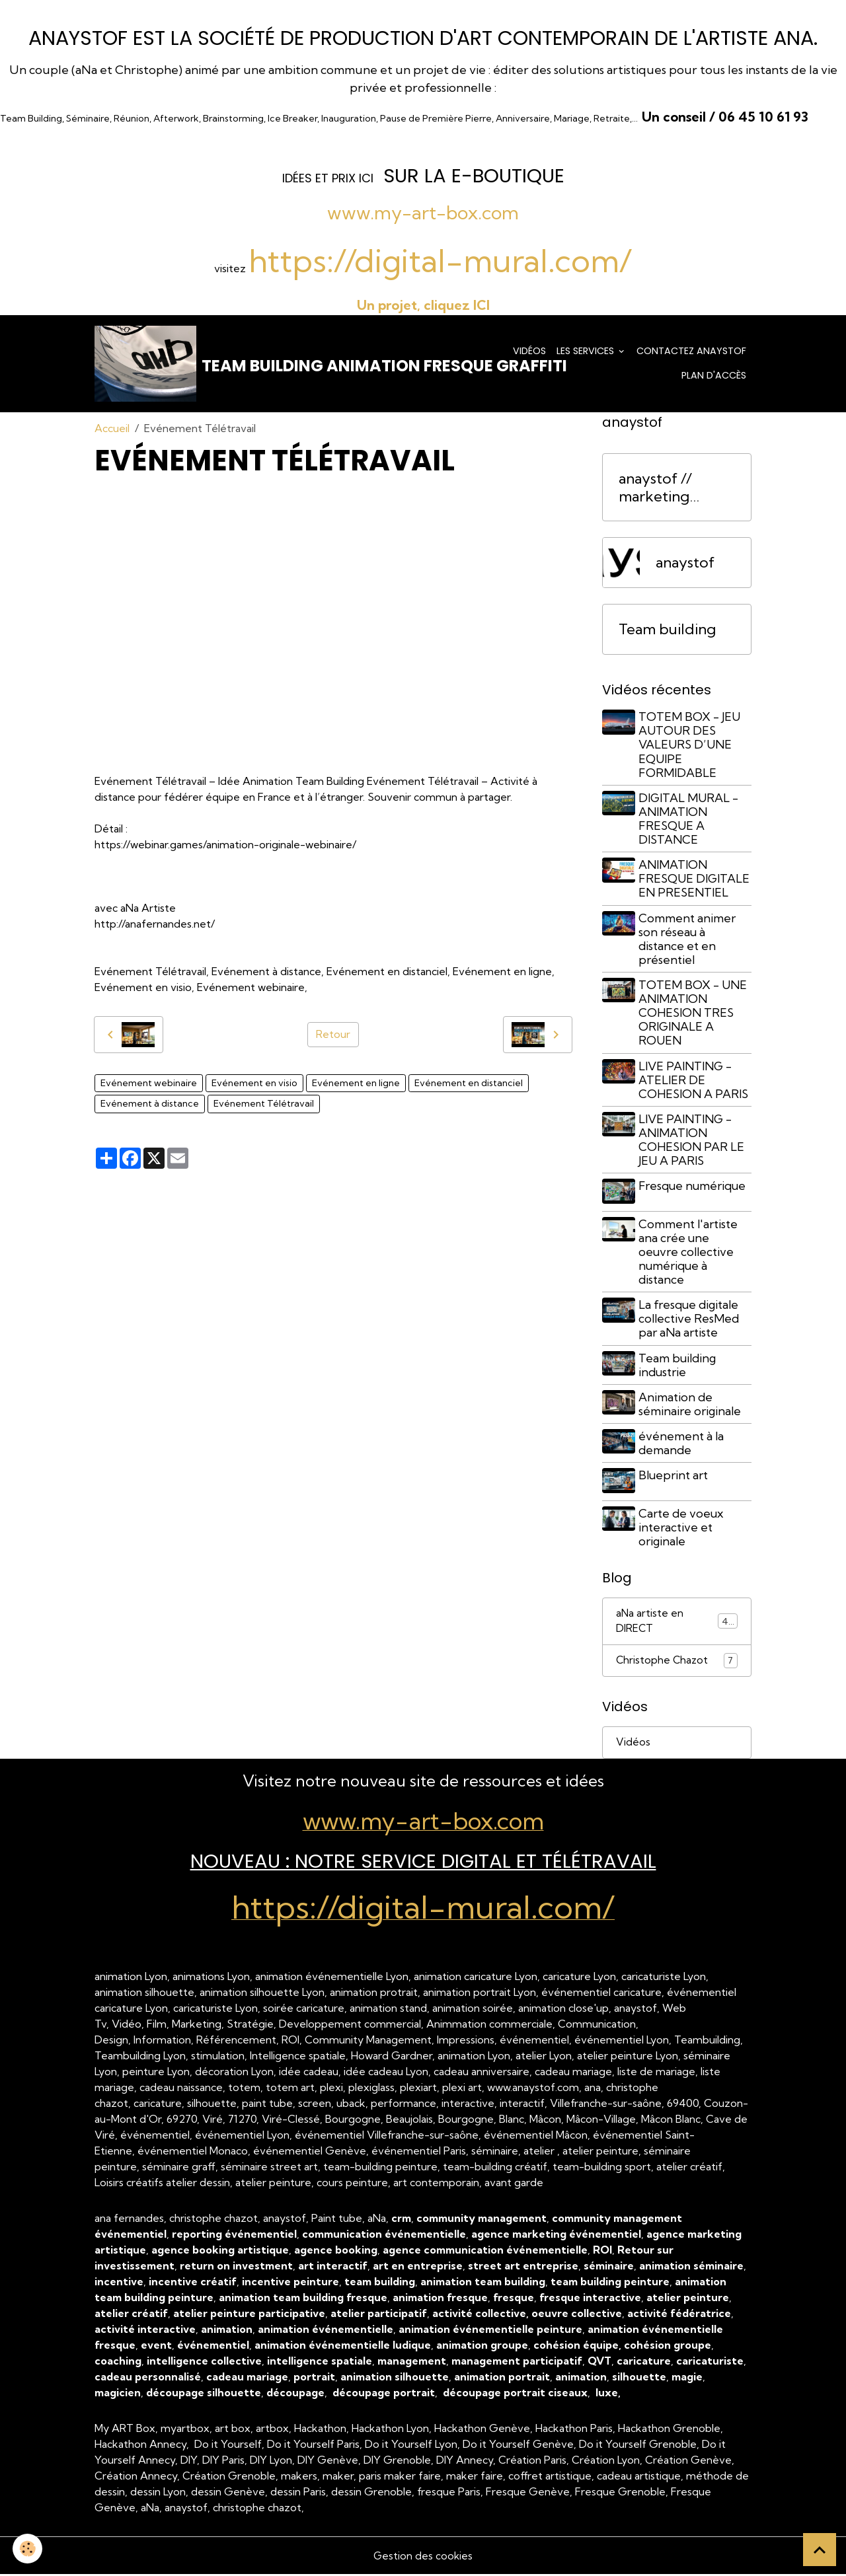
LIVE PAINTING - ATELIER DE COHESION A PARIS (695, 1082)
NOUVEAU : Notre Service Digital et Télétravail (423, 1863)
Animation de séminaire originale (691, 1405)
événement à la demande (683, 1444)
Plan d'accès (713, 377)
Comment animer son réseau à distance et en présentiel (689, 941)
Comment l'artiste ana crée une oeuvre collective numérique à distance (690, 1253)
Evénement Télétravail (263, 1107)
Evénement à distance (149, 1107)
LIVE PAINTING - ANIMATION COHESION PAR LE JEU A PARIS (693, 1143)
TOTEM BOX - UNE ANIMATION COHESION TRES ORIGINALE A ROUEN (694, 1015)
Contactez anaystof (691, 352)
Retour (333, 1038)
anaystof (685, 566)
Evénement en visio (254, 1086)
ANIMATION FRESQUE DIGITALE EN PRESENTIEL (695, 881)
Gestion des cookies (423, 2557)
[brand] (288, 365)
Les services (587, 352)
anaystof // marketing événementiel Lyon (666, 491)
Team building (667, 633)
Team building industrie (679, 1366)
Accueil (112, 431)
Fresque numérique (694, 1189)
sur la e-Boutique (473, 175)
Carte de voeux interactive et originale (682, 1526)
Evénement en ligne (356, 1086)
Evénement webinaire (148, 1086)
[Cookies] (28, 2548)
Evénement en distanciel (468, 1086)
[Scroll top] (819, 2549)
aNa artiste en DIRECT (677, 1621)
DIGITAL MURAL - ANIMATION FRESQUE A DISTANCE (690, 822)
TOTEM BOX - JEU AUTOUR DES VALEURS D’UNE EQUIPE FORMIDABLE (691, 747)
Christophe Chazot (677, 1661)
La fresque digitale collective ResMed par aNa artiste (690, 1320)
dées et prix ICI (327, 178)
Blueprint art (675, 1476)
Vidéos (529, 352)
